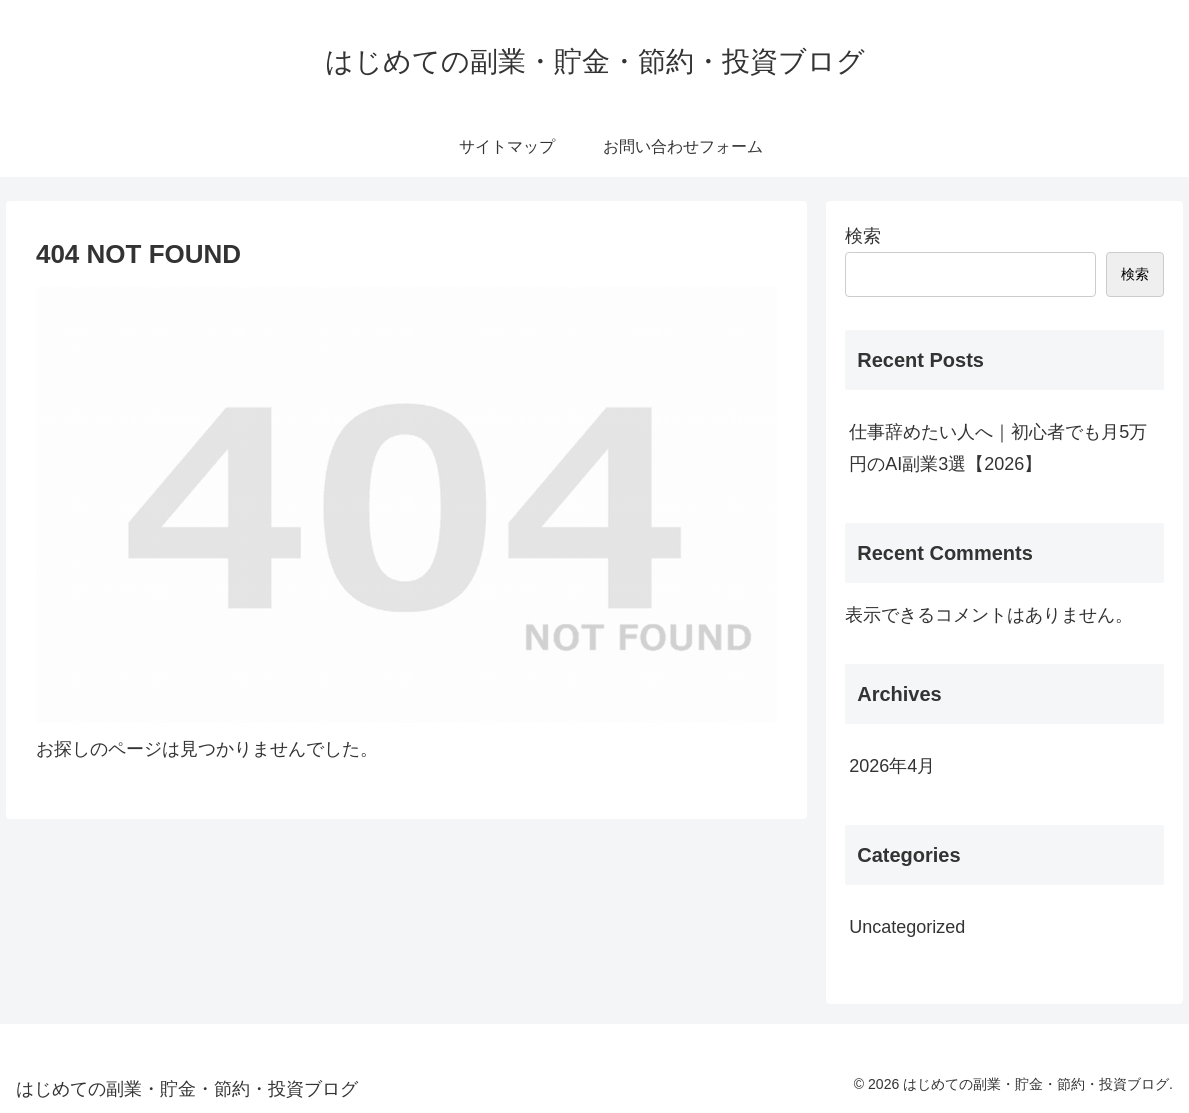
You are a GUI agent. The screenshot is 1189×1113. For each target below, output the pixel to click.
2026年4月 (892, 766)
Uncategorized (907, 927)
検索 (863, 236)
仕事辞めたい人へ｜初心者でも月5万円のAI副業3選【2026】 (998, 448)
